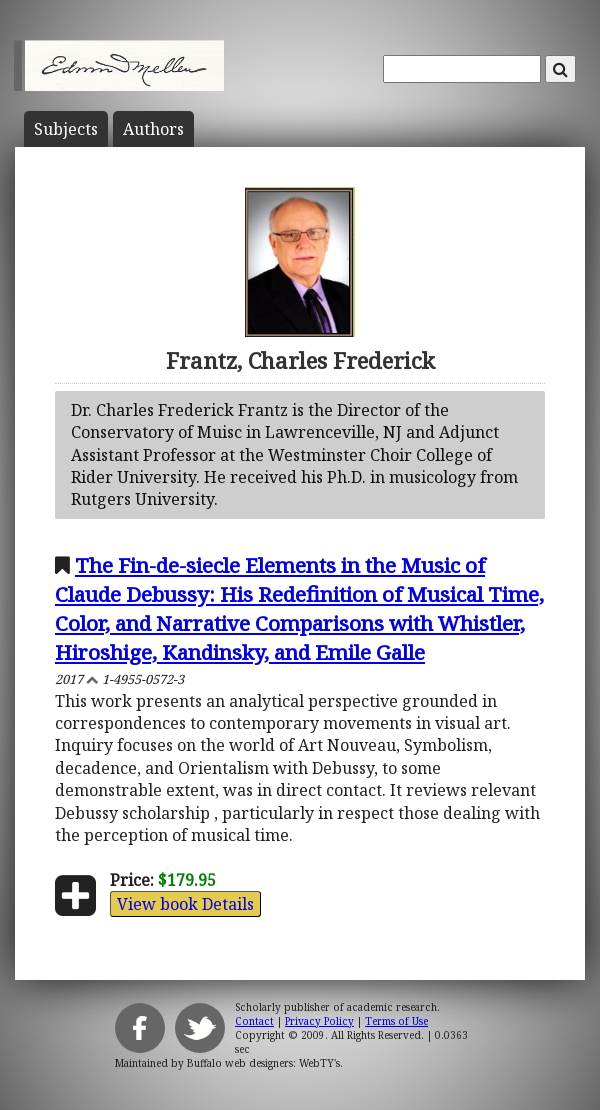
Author (153, 129)
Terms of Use (396, 1021)
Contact (254, 1021)
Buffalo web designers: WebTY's (263, 1063)
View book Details (185, 904)
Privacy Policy (319, 1021)
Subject (66, 129)
